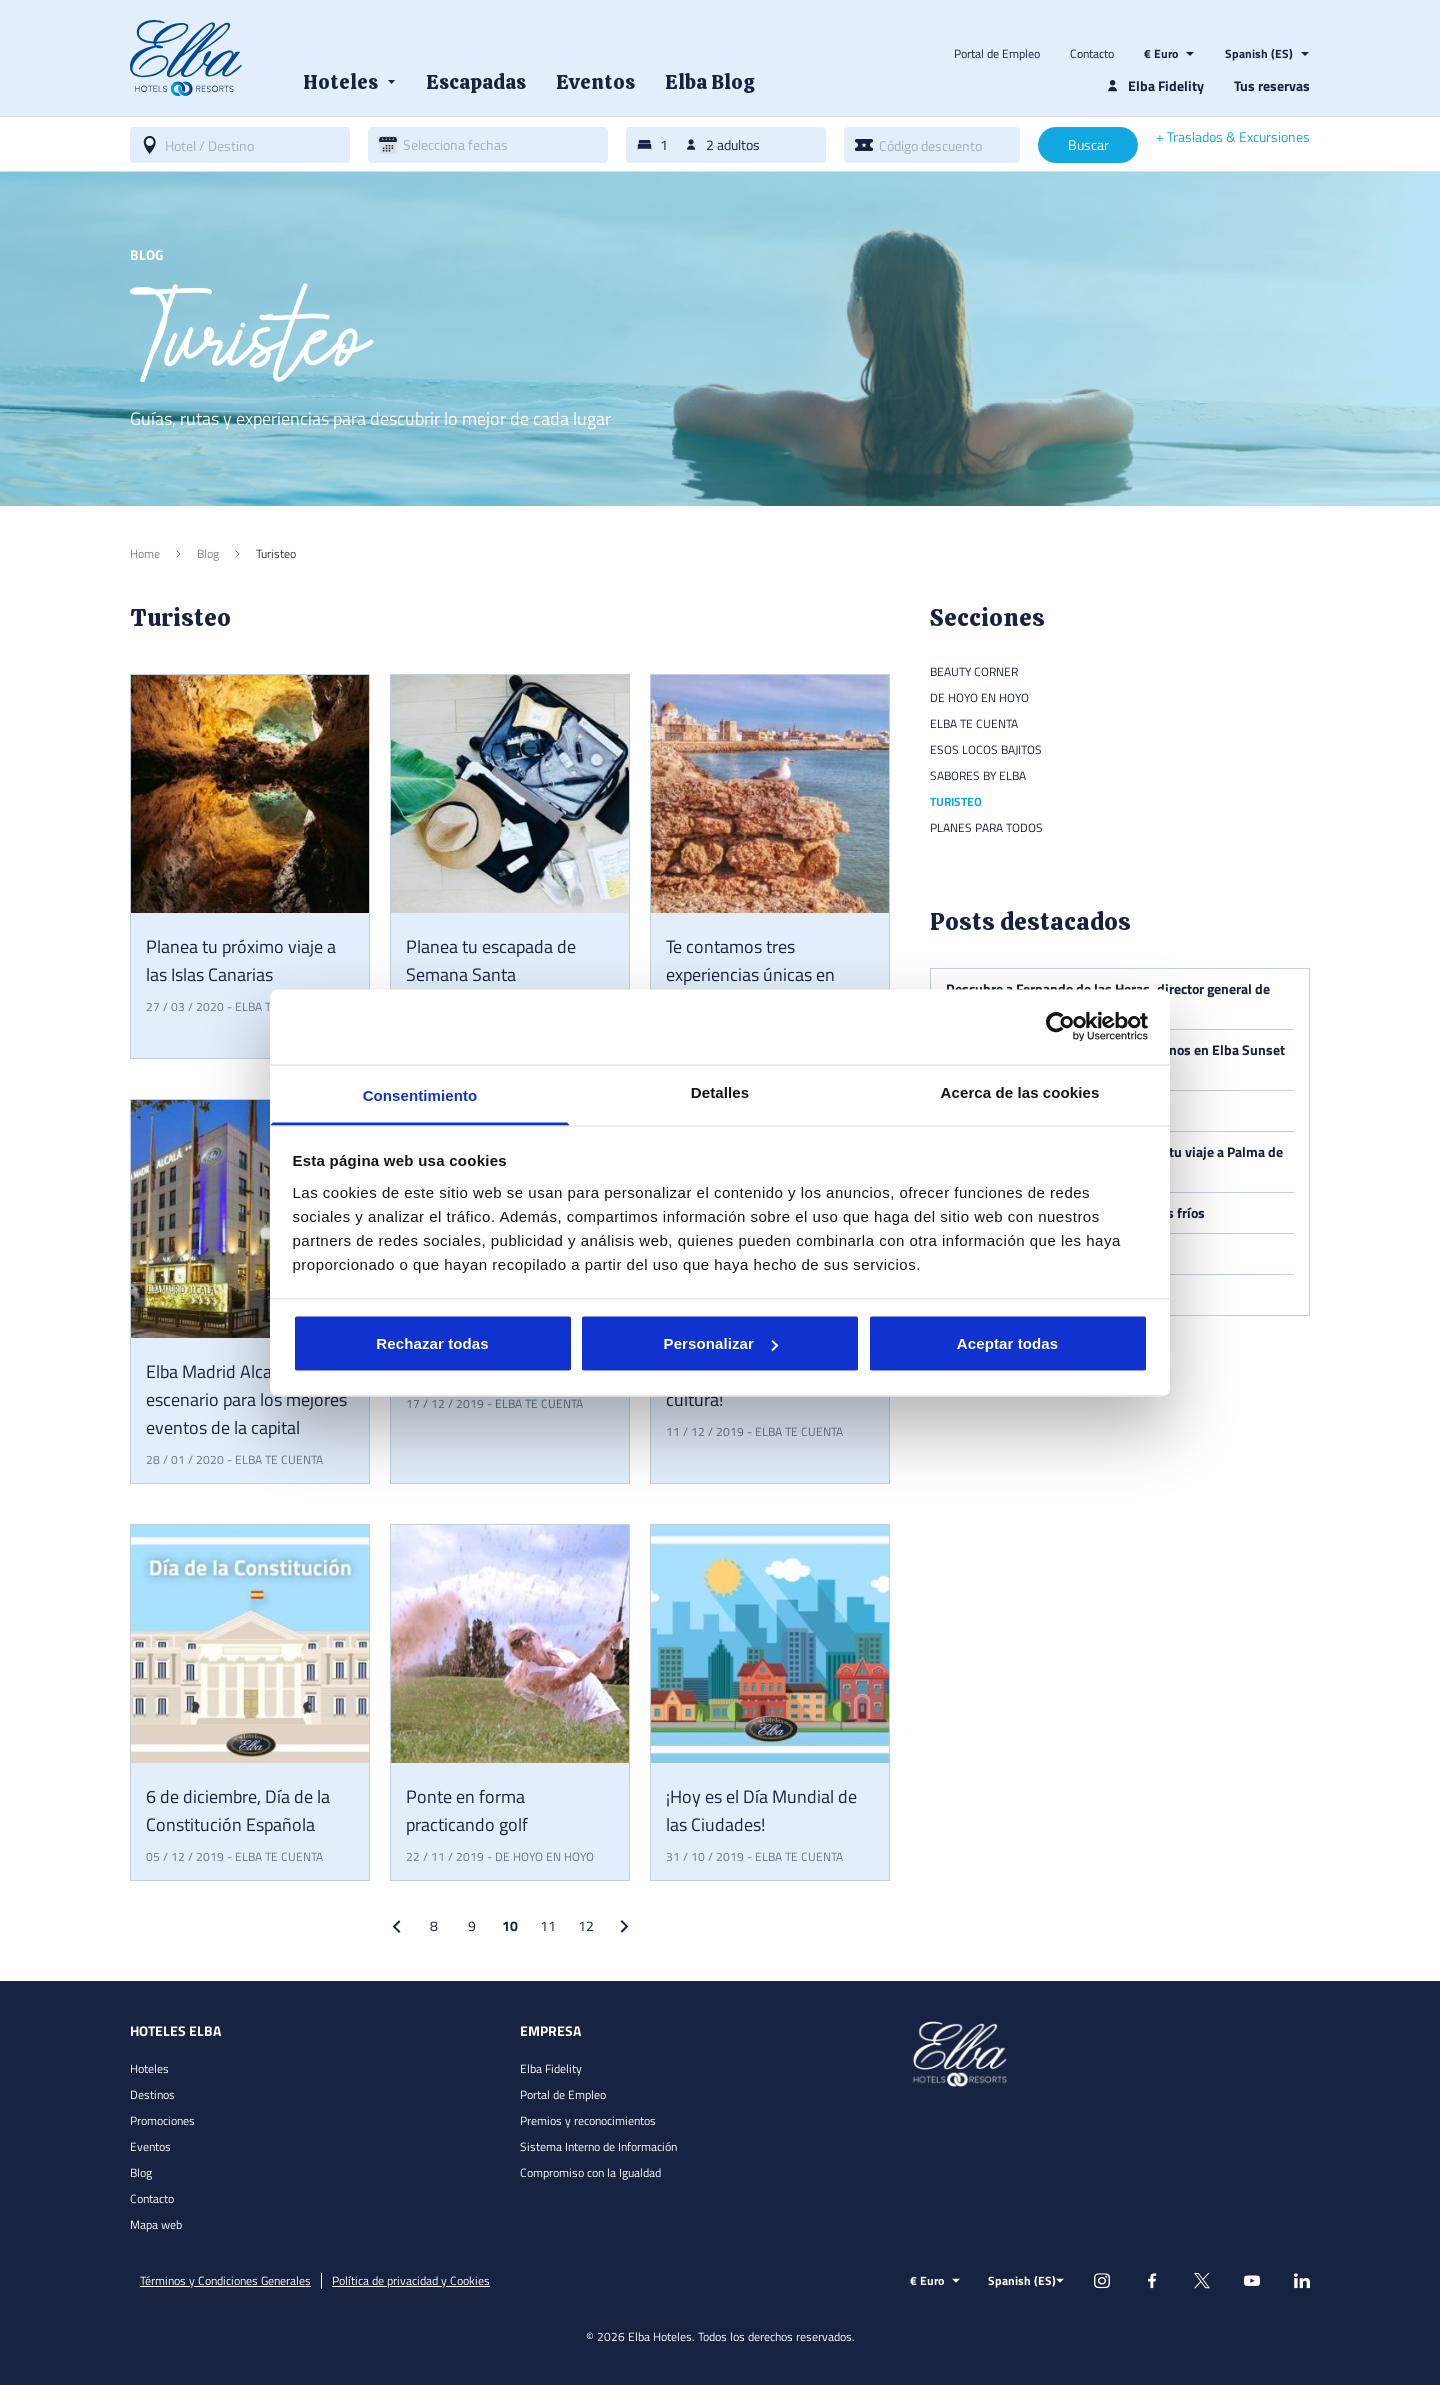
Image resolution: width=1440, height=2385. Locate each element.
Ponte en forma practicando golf (467, 1810)
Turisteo (956, 801)
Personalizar (721, 1343)
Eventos (150, 2146)
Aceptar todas (1007, 1343)
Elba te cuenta (279, 1459)
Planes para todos (986, 827)
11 (548, 1925)
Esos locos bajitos (986, 749)
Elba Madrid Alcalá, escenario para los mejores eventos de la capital (246, 1399)
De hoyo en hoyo (544, 1856)
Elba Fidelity (551, 2068)
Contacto (1092, 54)
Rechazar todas (432, 1343)
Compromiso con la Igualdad (590, 2172)
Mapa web (156, 2224)
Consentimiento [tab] (420, 1094)
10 (510, 1925)
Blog (141, 2172)
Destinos (152, 2094)
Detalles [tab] (720, 1091)
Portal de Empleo (997, 54)
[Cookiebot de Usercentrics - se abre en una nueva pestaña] (1060, 1027)
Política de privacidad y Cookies (411, 2281)
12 (586, 1925)
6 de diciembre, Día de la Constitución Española (238, 1810)
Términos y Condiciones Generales (225, 2281)
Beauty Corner (974, 671)
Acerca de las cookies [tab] (1020, 1091)
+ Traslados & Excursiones (1233, 137)
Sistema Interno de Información (598, 2146)
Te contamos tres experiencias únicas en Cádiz (750, 974)
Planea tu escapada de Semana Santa (491, 960)
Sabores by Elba (978, 775)
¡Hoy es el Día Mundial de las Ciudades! (761, 1810)
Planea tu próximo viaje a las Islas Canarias (241, 960)
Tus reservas (1272, 85)
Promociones (162, 2120)
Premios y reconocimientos (588, 2120)
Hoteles (149, 2068)
